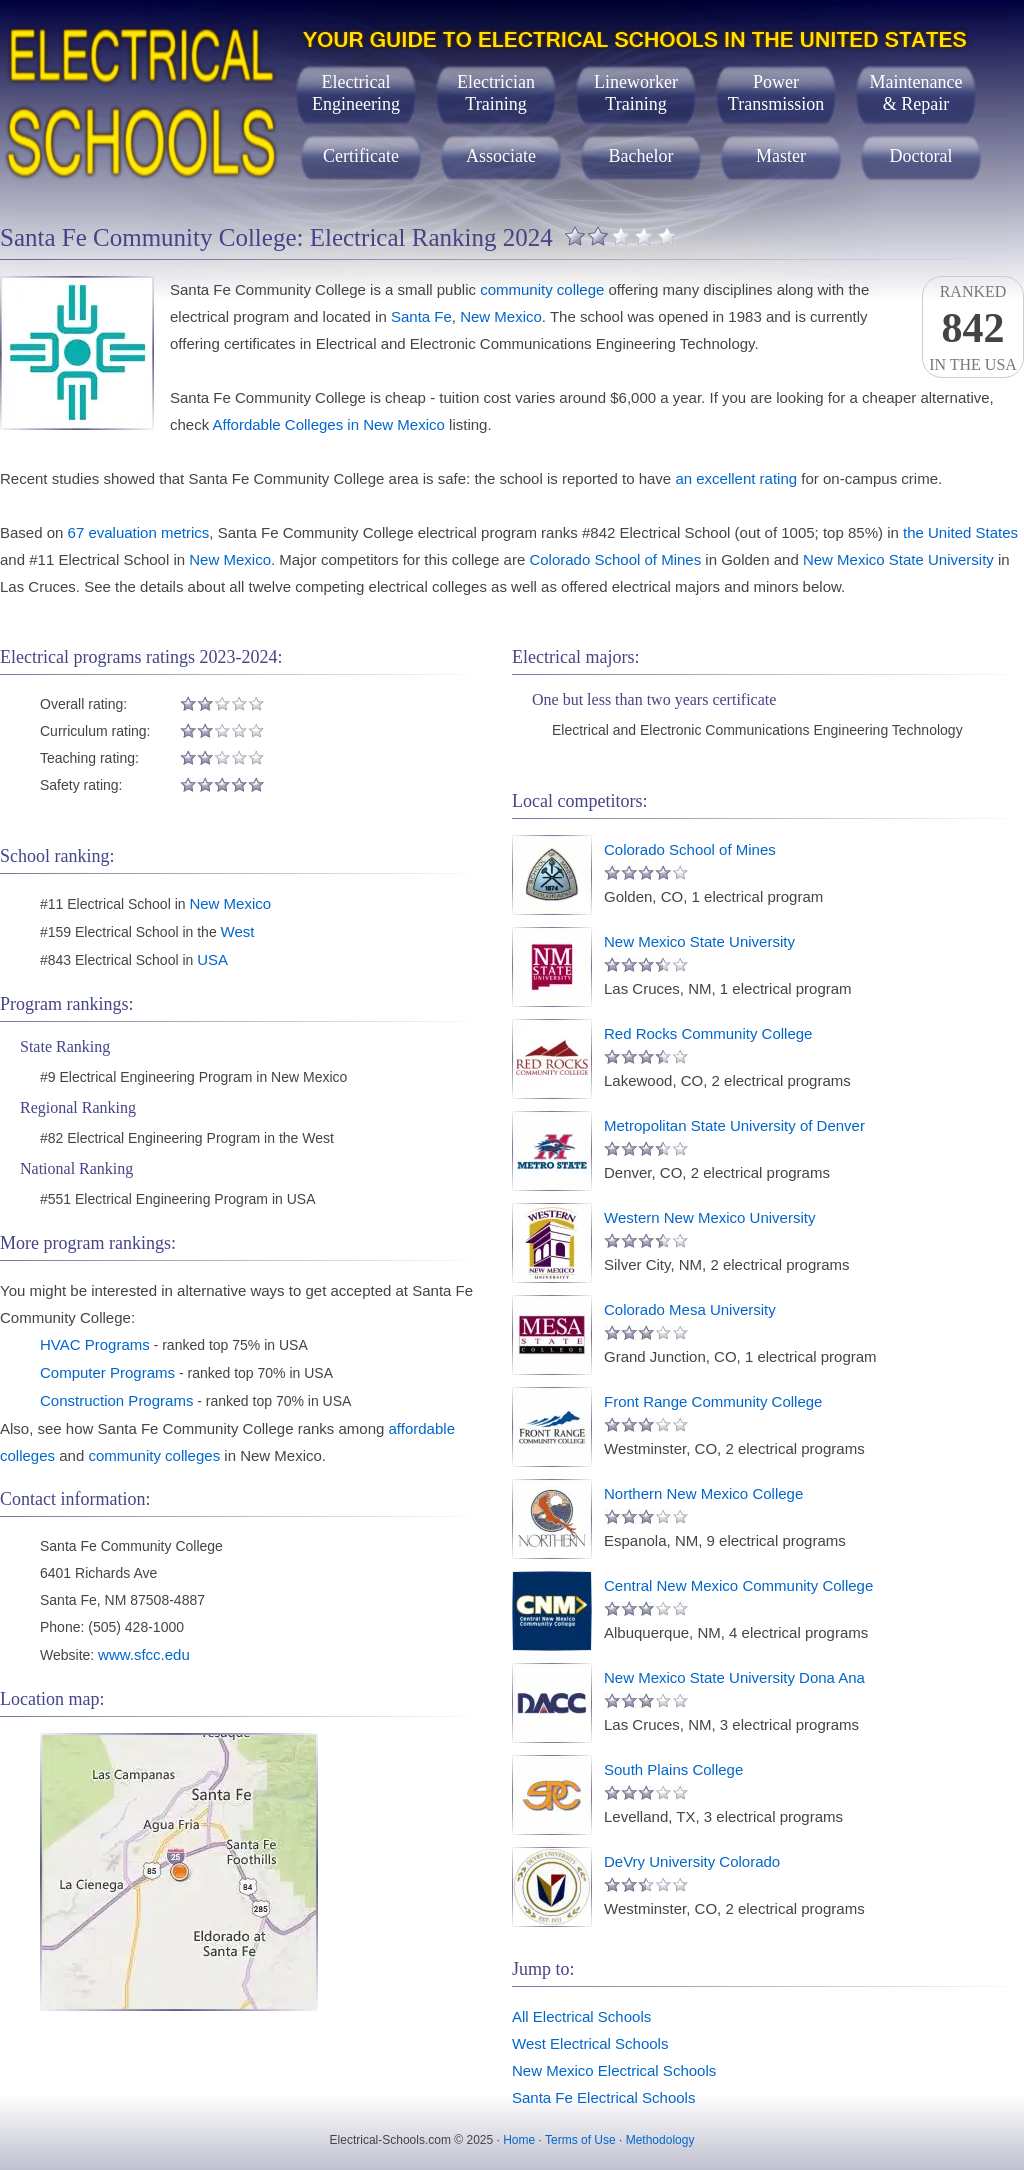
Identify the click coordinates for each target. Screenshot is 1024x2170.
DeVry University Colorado (692, 1861)
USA (212, 959)
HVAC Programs (95, 1344)
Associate (501, 156)
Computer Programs (107, 1372)
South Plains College (673, 1769)
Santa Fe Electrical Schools (603, 2097)
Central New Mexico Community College (738, 1585)
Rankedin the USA (973, 328)
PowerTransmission (776, 93)
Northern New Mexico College (703, 1493)
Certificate (361, 156)
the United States (960, 532)
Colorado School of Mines (615, 559)
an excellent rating (736, 478)
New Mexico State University (898, 559)
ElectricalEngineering (356, 93)
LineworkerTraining (636, 93)
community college (542, 289)
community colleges (154, 1455)
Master (781, 156)
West (238, 931)
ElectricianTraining (496, 93)
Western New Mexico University (709, 1217)
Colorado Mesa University (690, 1309)
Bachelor (641, 156)
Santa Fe (421, 316)
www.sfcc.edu (144, 1654)
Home (519, 2140)
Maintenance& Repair (916, 93)
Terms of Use (580, 2140)
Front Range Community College (713, 1401)
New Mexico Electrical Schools (614, 2070)
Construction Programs (116, 1400)
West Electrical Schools (590, 2043)
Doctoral (921, 156)
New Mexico (501, 316)
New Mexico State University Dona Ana (734, 1677)
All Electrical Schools (581, 2016)
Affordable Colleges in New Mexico (329, 424)
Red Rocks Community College (708, 1033)
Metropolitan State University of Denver (734, 1125)
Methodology (660, 2140)
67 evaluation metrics (139, 532)
